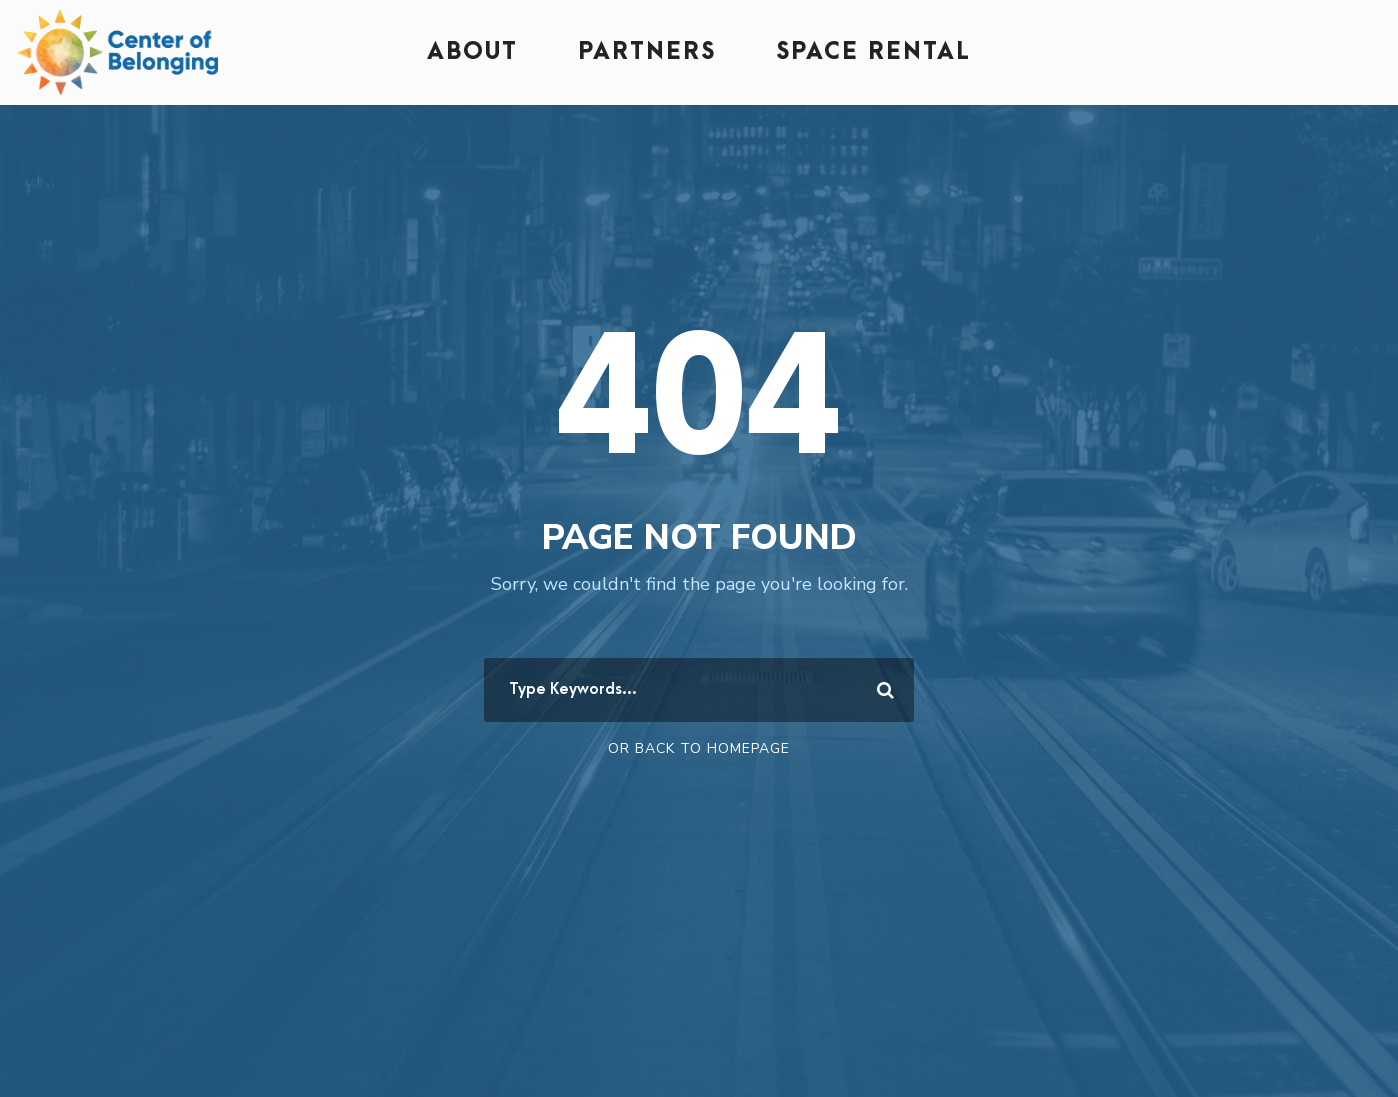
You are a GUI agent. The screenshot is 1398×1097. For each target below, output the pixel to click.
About (472, 52)
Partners (647, 52)
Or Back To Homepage (699, 748)
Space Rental (873, 52)
